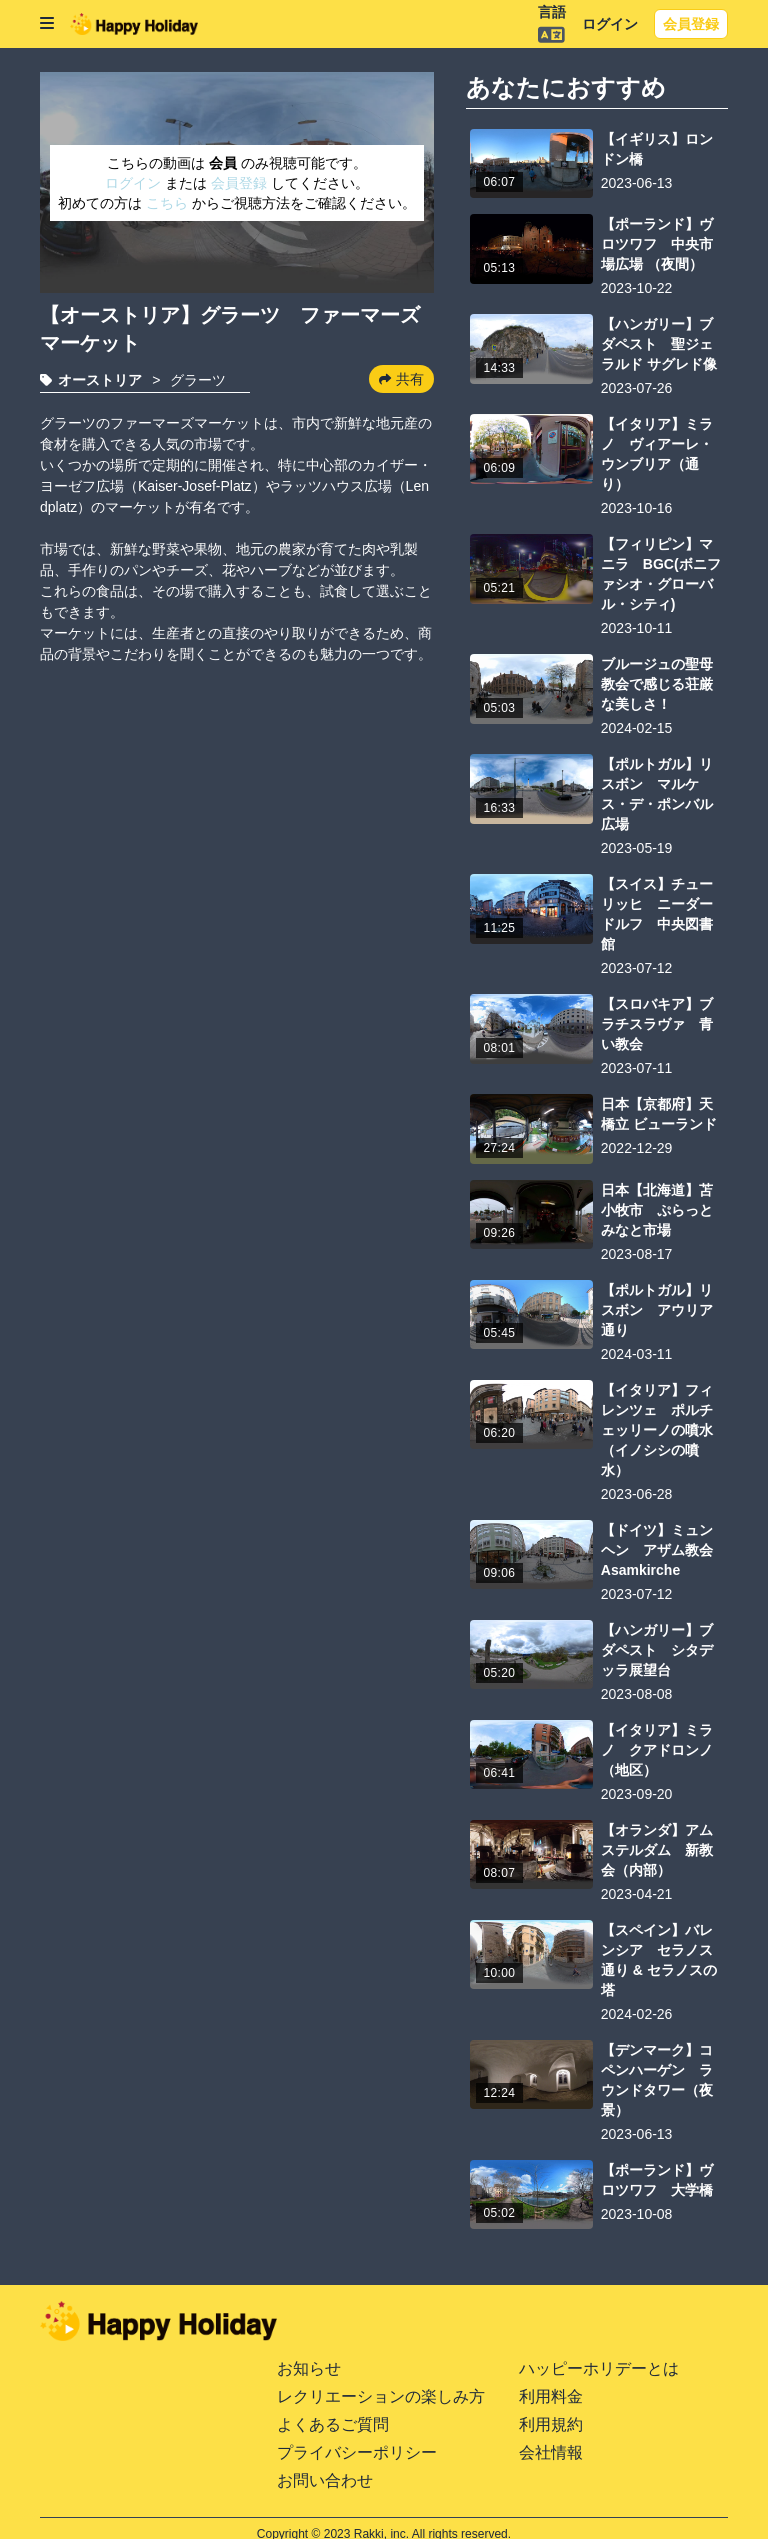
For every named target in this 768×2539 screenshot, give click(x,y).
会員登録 (691, 24)
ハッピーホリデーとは (599, 2368)
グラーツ (198, 380)
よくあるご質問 (333, 2424)
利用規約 (551, 2424)
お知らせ (309, 2368)
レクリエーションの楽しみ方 (381, 2396)
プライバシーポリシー (357, 2452)
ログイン (610, 24)
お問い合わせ (325, 2480)
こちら (169, 203)
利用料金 (551, 2396)
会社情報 (551, 2452)
